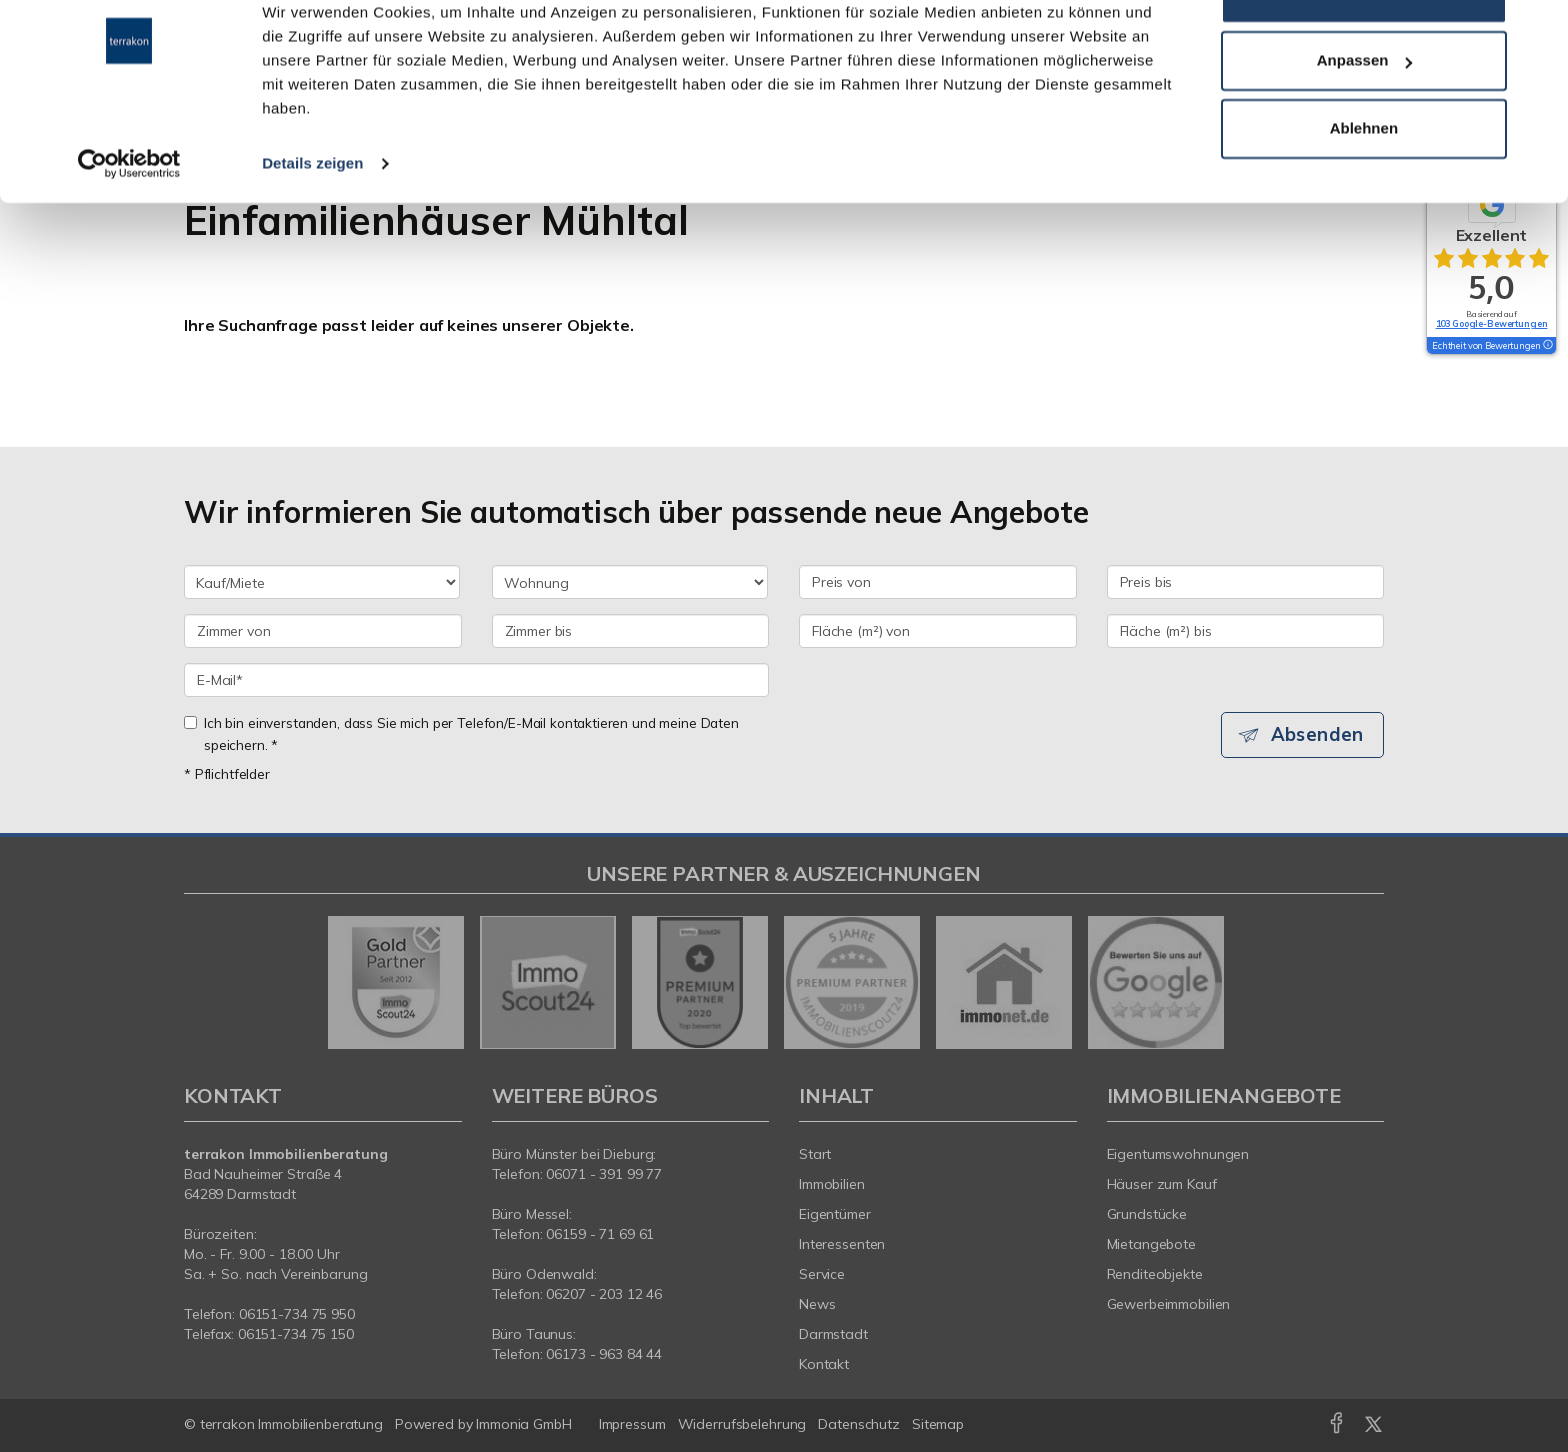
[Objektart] (630, 582)
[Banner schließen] (1537, 31)
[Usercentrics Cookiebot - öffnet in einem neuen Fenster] (129, 224)
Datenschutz (859, 1424)
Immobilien (832, 1184)
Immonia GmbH (524, 1424)
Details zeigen (312, 223)
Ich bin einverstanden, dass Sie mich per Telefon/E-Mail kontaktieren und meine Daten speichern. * (461, 733)
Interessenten (842, 1244)
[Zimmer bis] (631, 631)
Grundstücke (1147, 1214)
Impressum (632, 1424)
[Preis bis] (1246, 582)
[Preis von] (938, 582)
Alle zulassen (1363, 53)
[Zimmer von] (323, 631)
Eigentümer (835, 1214)
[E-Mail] (476, 680)
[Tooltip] (1547, 346)
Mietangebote (1152, 1244)
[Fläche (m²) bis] (1246, 631)
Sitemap (938, 1424)
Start (815, 1154)
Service (822, 1274)
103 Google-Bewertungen (1492, 323)
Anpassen (1365, 121)
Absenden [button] (1319, 735)
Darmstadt (833, 1334)
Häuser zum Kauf (1162, 1184)
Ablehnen (1364, 188)
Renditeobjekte (1155, 1274)
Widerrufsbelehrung (742, 1424)
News (817, 1304)
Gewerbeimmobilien (1169, 1304)
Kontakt (824, 1364)
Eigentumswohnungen (1178, 1154)
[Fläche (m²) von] (938, 631)
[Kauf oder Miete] (322, 582)
